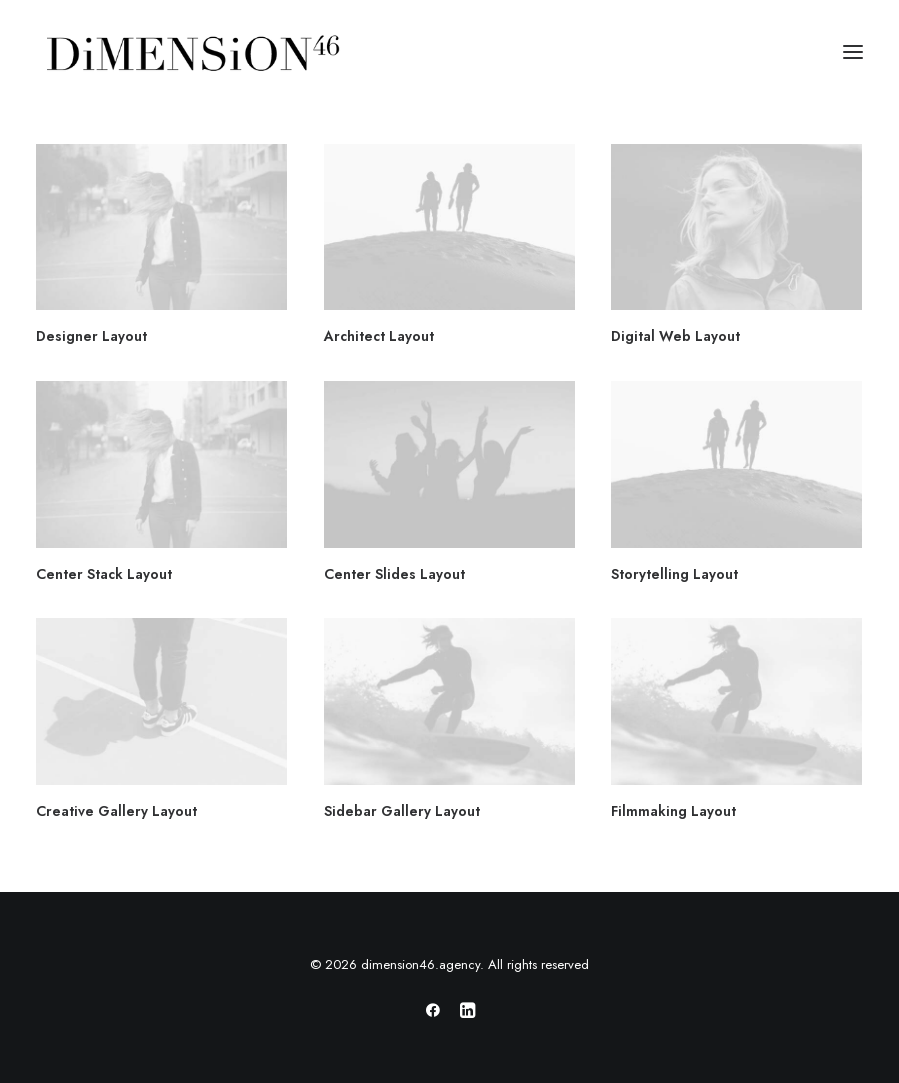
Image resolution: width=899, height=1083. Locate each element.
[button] (853, 52)
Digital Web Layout (675, 336)
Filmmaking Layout (673, 811)
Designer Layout (91, 336)
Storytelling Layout (674, 574)
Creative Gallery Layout (116, 811)
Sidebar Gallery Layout (402, 811)
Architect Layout (379, 336)
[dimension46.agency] (190, 52)
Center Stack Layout (104, 574)
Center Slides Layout (394, 574)
